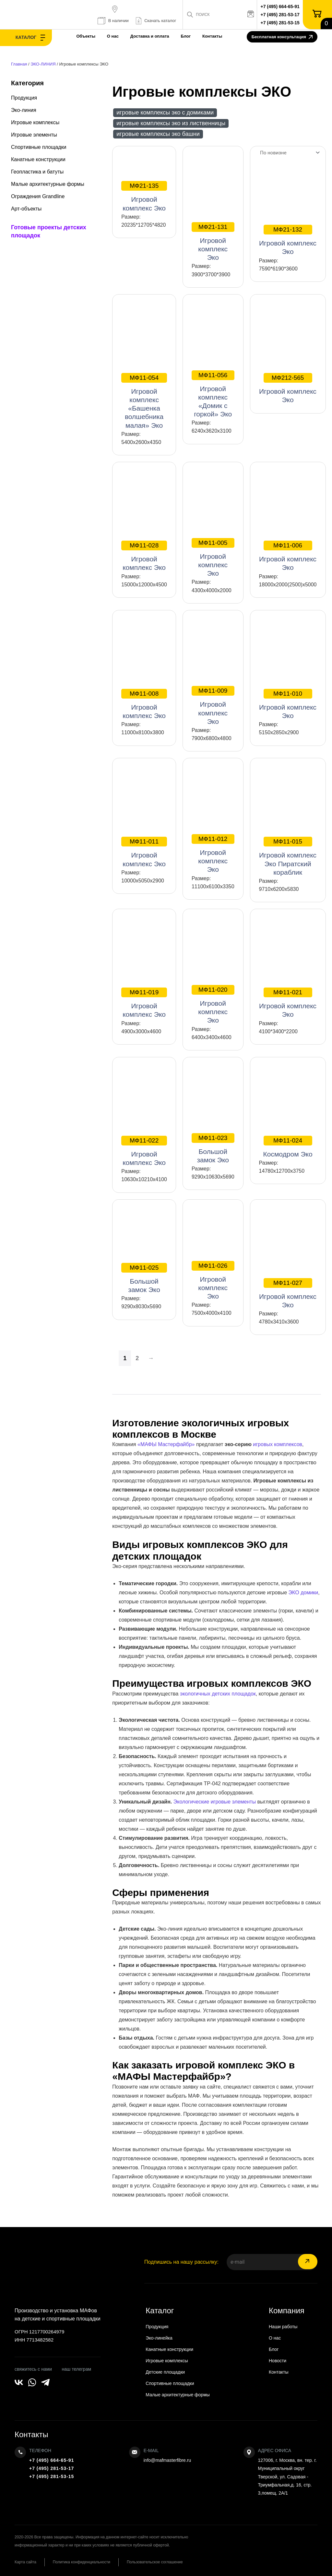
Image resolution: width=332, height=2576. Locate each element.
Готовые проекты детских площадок (48, 231)
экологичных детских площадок (218, 1693)
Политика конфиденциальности (81, 2562)
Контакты (212, 36)
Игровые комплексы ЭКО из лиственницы (170, 123)
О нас (113, 36)
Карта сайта (25, 2562)
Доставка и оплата (149, 36)
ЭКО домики (303, 1592)
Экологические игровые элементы (214, 1801)
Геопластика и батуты (37, 171)
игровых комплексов (277, 1444)
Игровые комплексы (35, 122)
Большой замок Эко (213, 1148)
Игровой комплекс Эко (144, 196)
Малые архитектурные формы (47, 184)
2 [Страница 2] (137, 1358)
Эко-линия (23, 110)
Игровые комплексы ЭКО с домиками (165, 112)
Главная (19, 64)
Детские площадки (165, 2372)
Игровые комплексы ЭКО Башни (158, 134)
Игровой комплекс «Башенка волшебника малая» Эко (144, 401)
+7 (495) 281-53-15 (280, 22)
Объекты (85, 36)
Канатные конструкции (38, 159)
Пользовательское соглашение (155, 2562)
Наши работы (283, 2326)
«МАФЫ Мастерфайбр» (166, 1444)
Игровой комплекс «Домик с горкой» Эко (213, 394)
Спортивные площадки (38, 147)
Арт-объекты (26, 208)
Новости (277, 2360)
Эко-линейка (159, 2338)
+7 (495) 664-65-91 (280, 6)
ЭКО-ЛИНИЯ (42, 64)
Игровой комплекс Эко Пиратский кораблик (287, 856)
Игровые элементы (34, 135)
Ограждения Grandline (38, 196)
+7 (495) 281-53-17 (280, 14)
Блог (186, 36)
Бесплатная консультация (282, 37)
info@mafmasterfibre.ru (167, 2460)
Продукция (24, 98)
